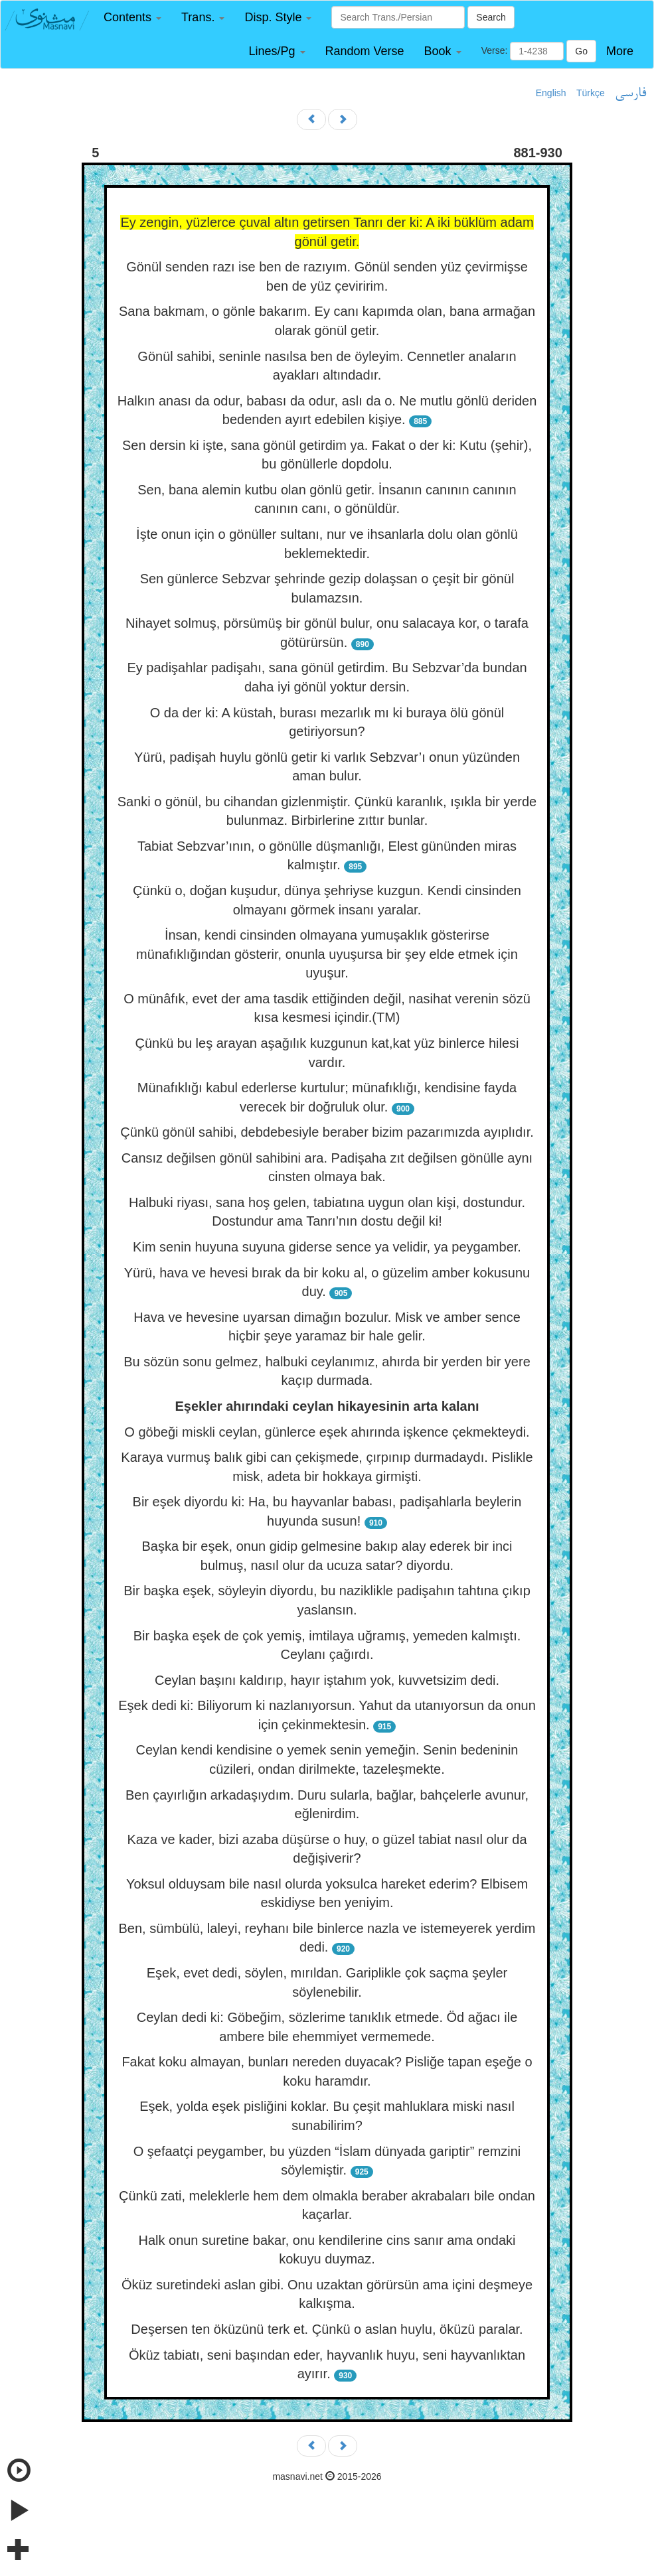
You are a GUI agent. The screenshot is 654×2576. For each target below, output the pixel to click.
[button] (132, 18)
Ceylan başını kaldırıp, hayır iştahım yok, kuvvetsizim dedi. (327, 1680)
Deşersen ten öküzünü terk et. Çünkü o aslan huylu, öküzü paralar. (327, 2329)
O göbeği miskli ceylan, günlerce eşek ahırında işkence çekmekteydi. (326, 1432)
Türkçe (590, 93)
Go (581, 51)
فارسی (630, 94)
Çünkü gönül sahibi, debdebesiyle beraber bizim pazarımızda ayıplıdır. (327, 1132)
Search (490, 17)
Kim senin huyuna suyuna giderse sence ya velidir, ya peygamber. (327, 1247)
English (551, 93)
